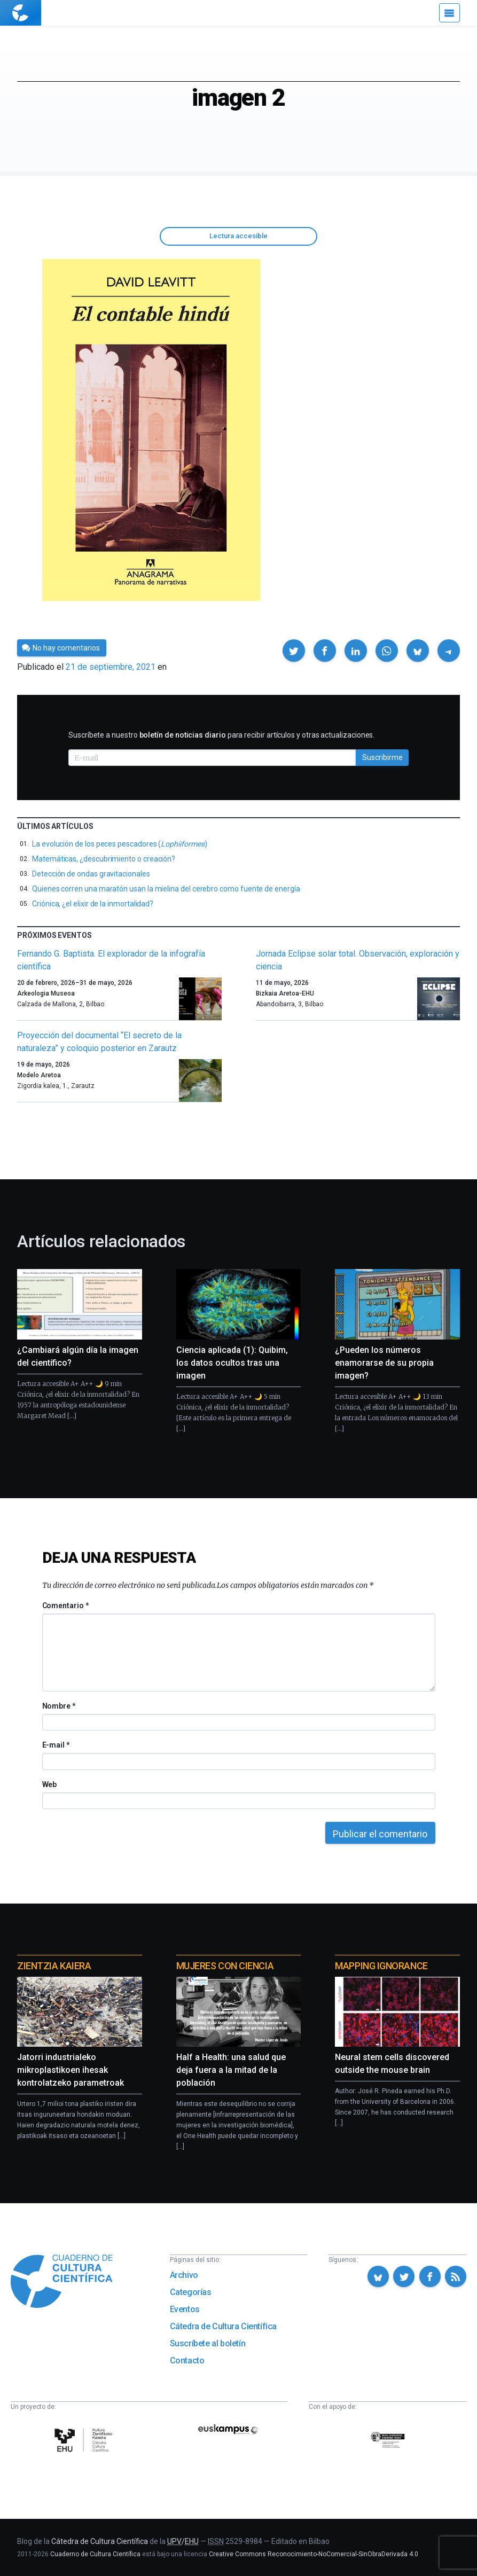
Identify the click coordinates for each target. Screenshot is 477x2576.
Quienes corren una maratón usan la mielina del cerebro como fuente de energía (166, 888)
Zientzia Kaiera (54, 1965)
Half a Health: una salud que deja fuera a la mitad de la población (231, 2070)
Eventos (185, 2309)
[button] (294, 650)
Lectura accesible (238, 236)
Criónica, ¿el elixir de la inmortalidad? (92, 903)
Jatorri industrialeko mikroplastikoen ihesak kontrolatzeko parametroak (70, 2070)
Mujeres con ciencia (224, 1965)
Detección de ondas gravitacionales (91, 874)
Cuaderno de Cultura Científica (95, 2554)
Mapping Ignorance (381, 1965)
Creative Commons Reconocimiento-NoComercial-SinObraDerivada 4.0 (313, 2554)
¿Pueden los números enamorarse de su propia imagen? (384, 1363)
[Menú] (449, 12)
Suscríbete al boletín (208, 2343)
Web (49, 1784)
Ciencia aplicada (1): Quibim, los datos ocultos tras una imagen (232, 1363)
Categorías (191, 2292)
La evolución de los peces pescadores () (119, 844)
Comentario (65, 1605)
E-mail (55, 1745)
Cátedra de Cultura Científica (223, 2326)
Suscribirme (382, 757)
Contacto (187, 2360)
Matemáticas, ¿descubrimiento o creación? (103, 859)
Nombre (58, 1706)
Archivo (184, 2275)
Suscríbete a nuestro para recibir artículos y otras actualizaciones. (221, 735)
